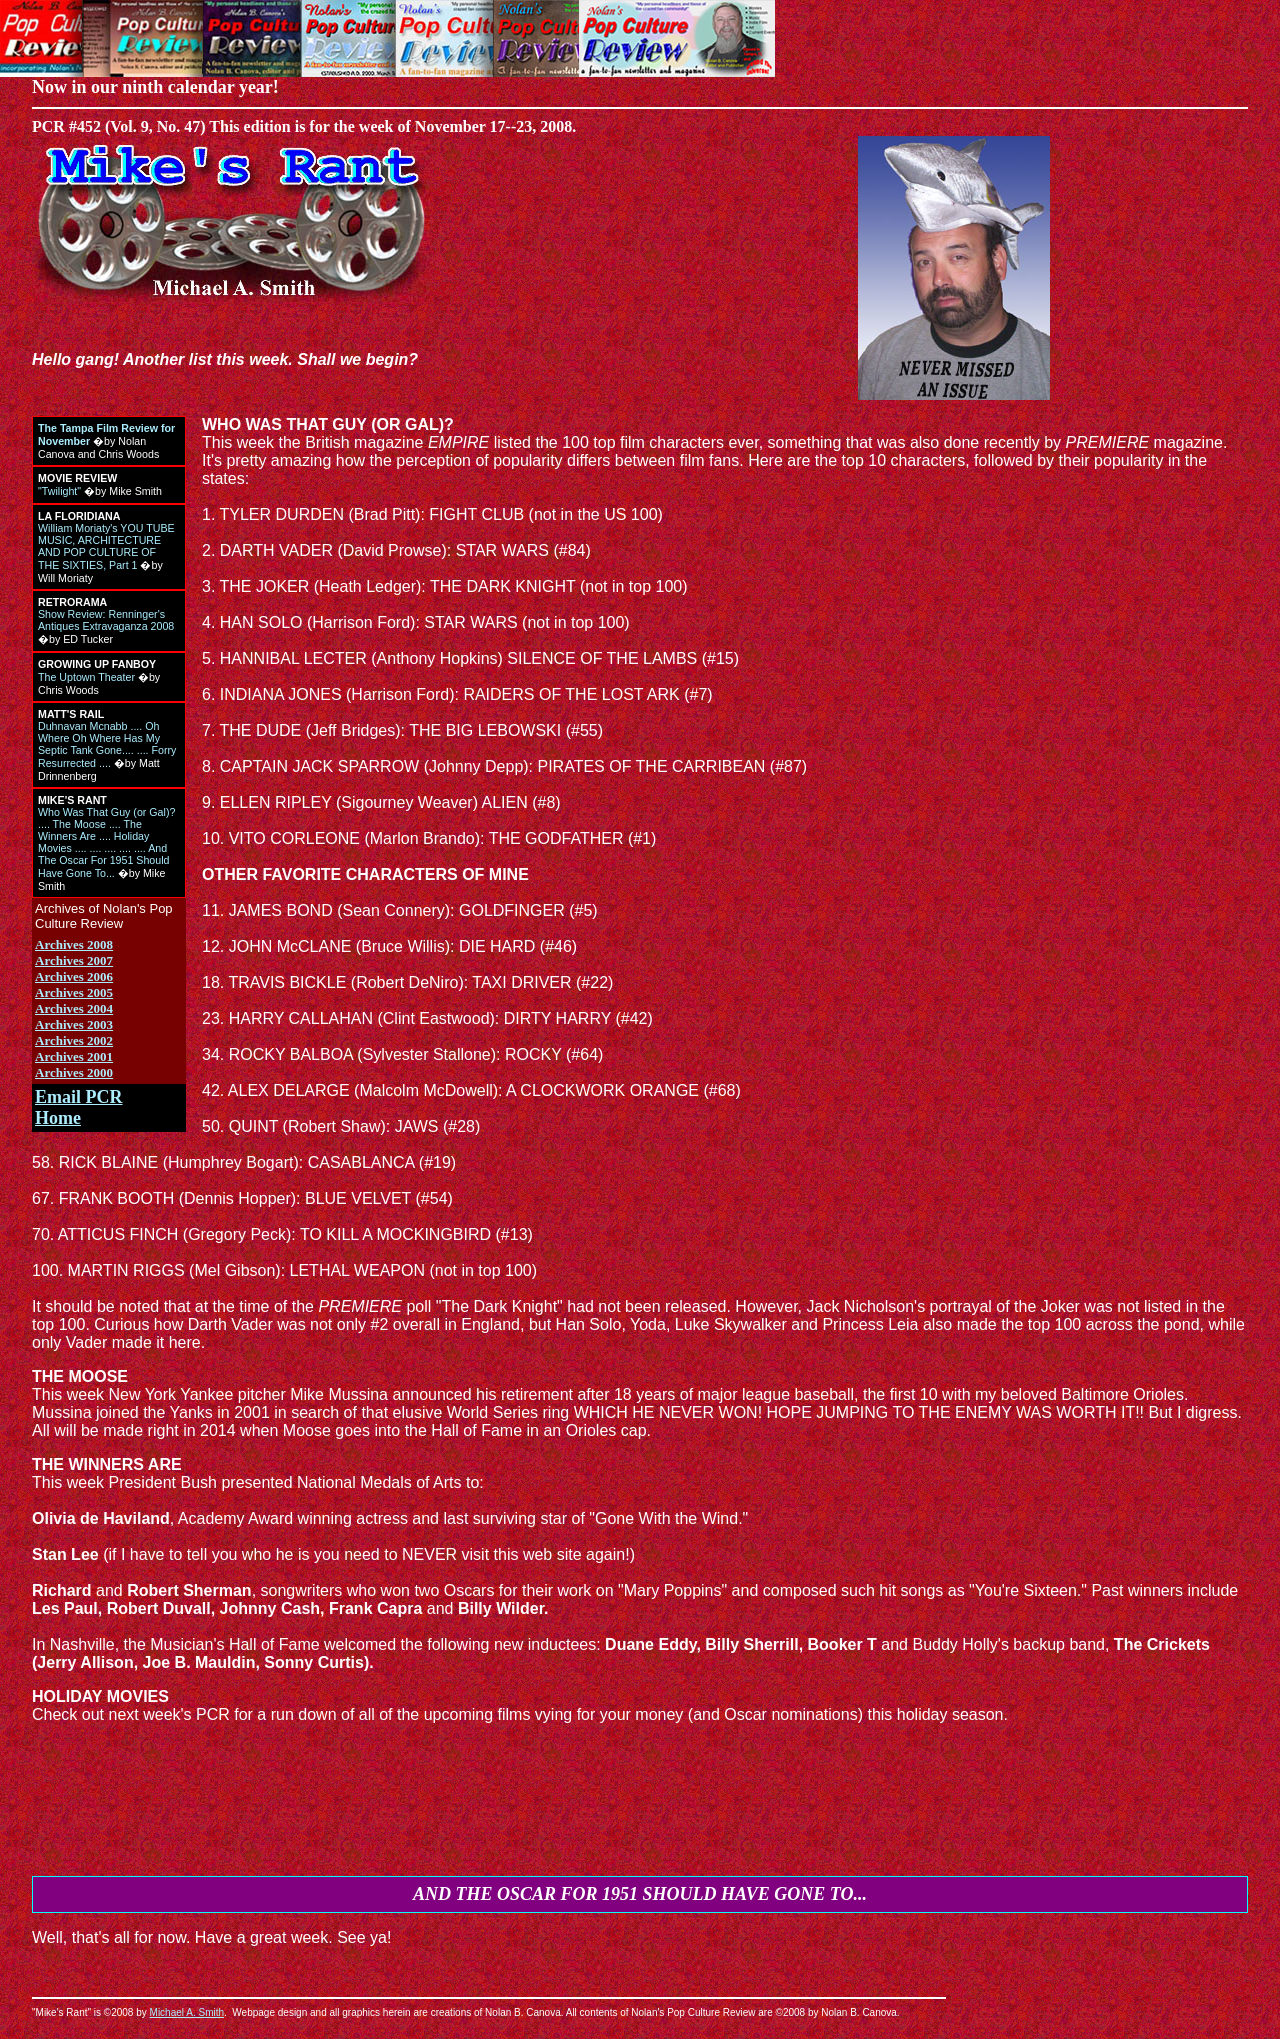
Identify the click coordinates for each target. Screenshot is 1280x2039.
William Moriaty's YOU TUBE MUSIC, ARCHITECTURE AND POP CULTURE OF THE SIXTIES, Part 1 (106, 546)
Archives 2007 (74, 960)
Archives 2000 (74, 1072)
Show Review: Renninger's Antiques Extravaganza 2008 (106, 620)
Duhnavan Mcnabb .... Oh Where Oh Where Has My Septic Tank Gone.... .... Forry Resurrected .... (107, 744)
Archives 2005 (74, 992)
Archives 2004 (74, 1008)
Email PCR (79, 1097)
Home (58, 1118)
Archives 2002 (74, 1040)
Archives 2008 (74, 944)
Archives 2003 (74, 1024)
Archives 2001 (74, 1056)
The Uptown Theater (86, 677)
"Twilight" (59, 491)
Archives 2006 (74, 976)
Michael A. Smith (187, 2012)
